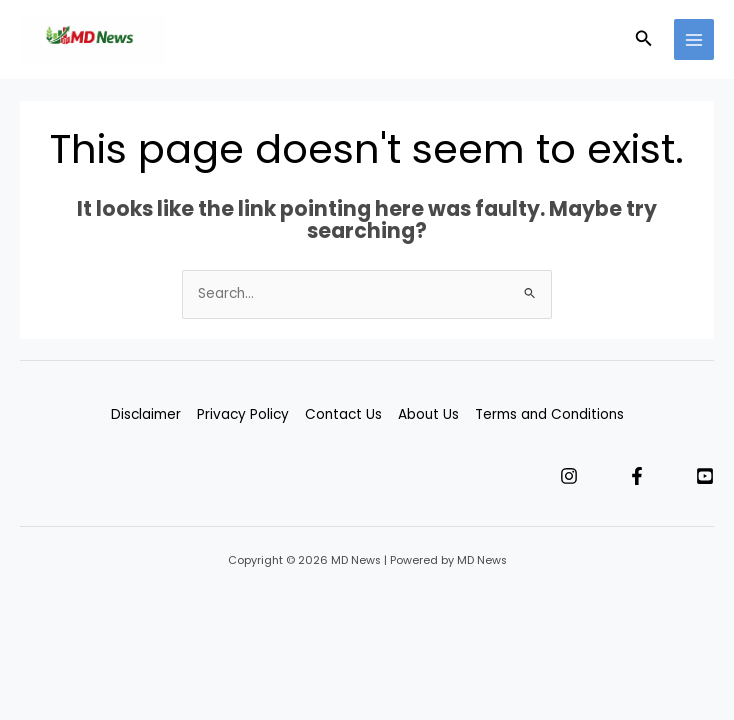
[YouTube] (705, 476)
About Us (428, 414)
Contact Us (343, 414)
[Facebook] (637, 476)
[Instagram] (569, 476)
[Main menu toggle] (694, 39)
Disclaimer (146, 414)
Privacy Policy (243, 414)
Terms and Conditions (549, 414)
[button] (644, 40)
